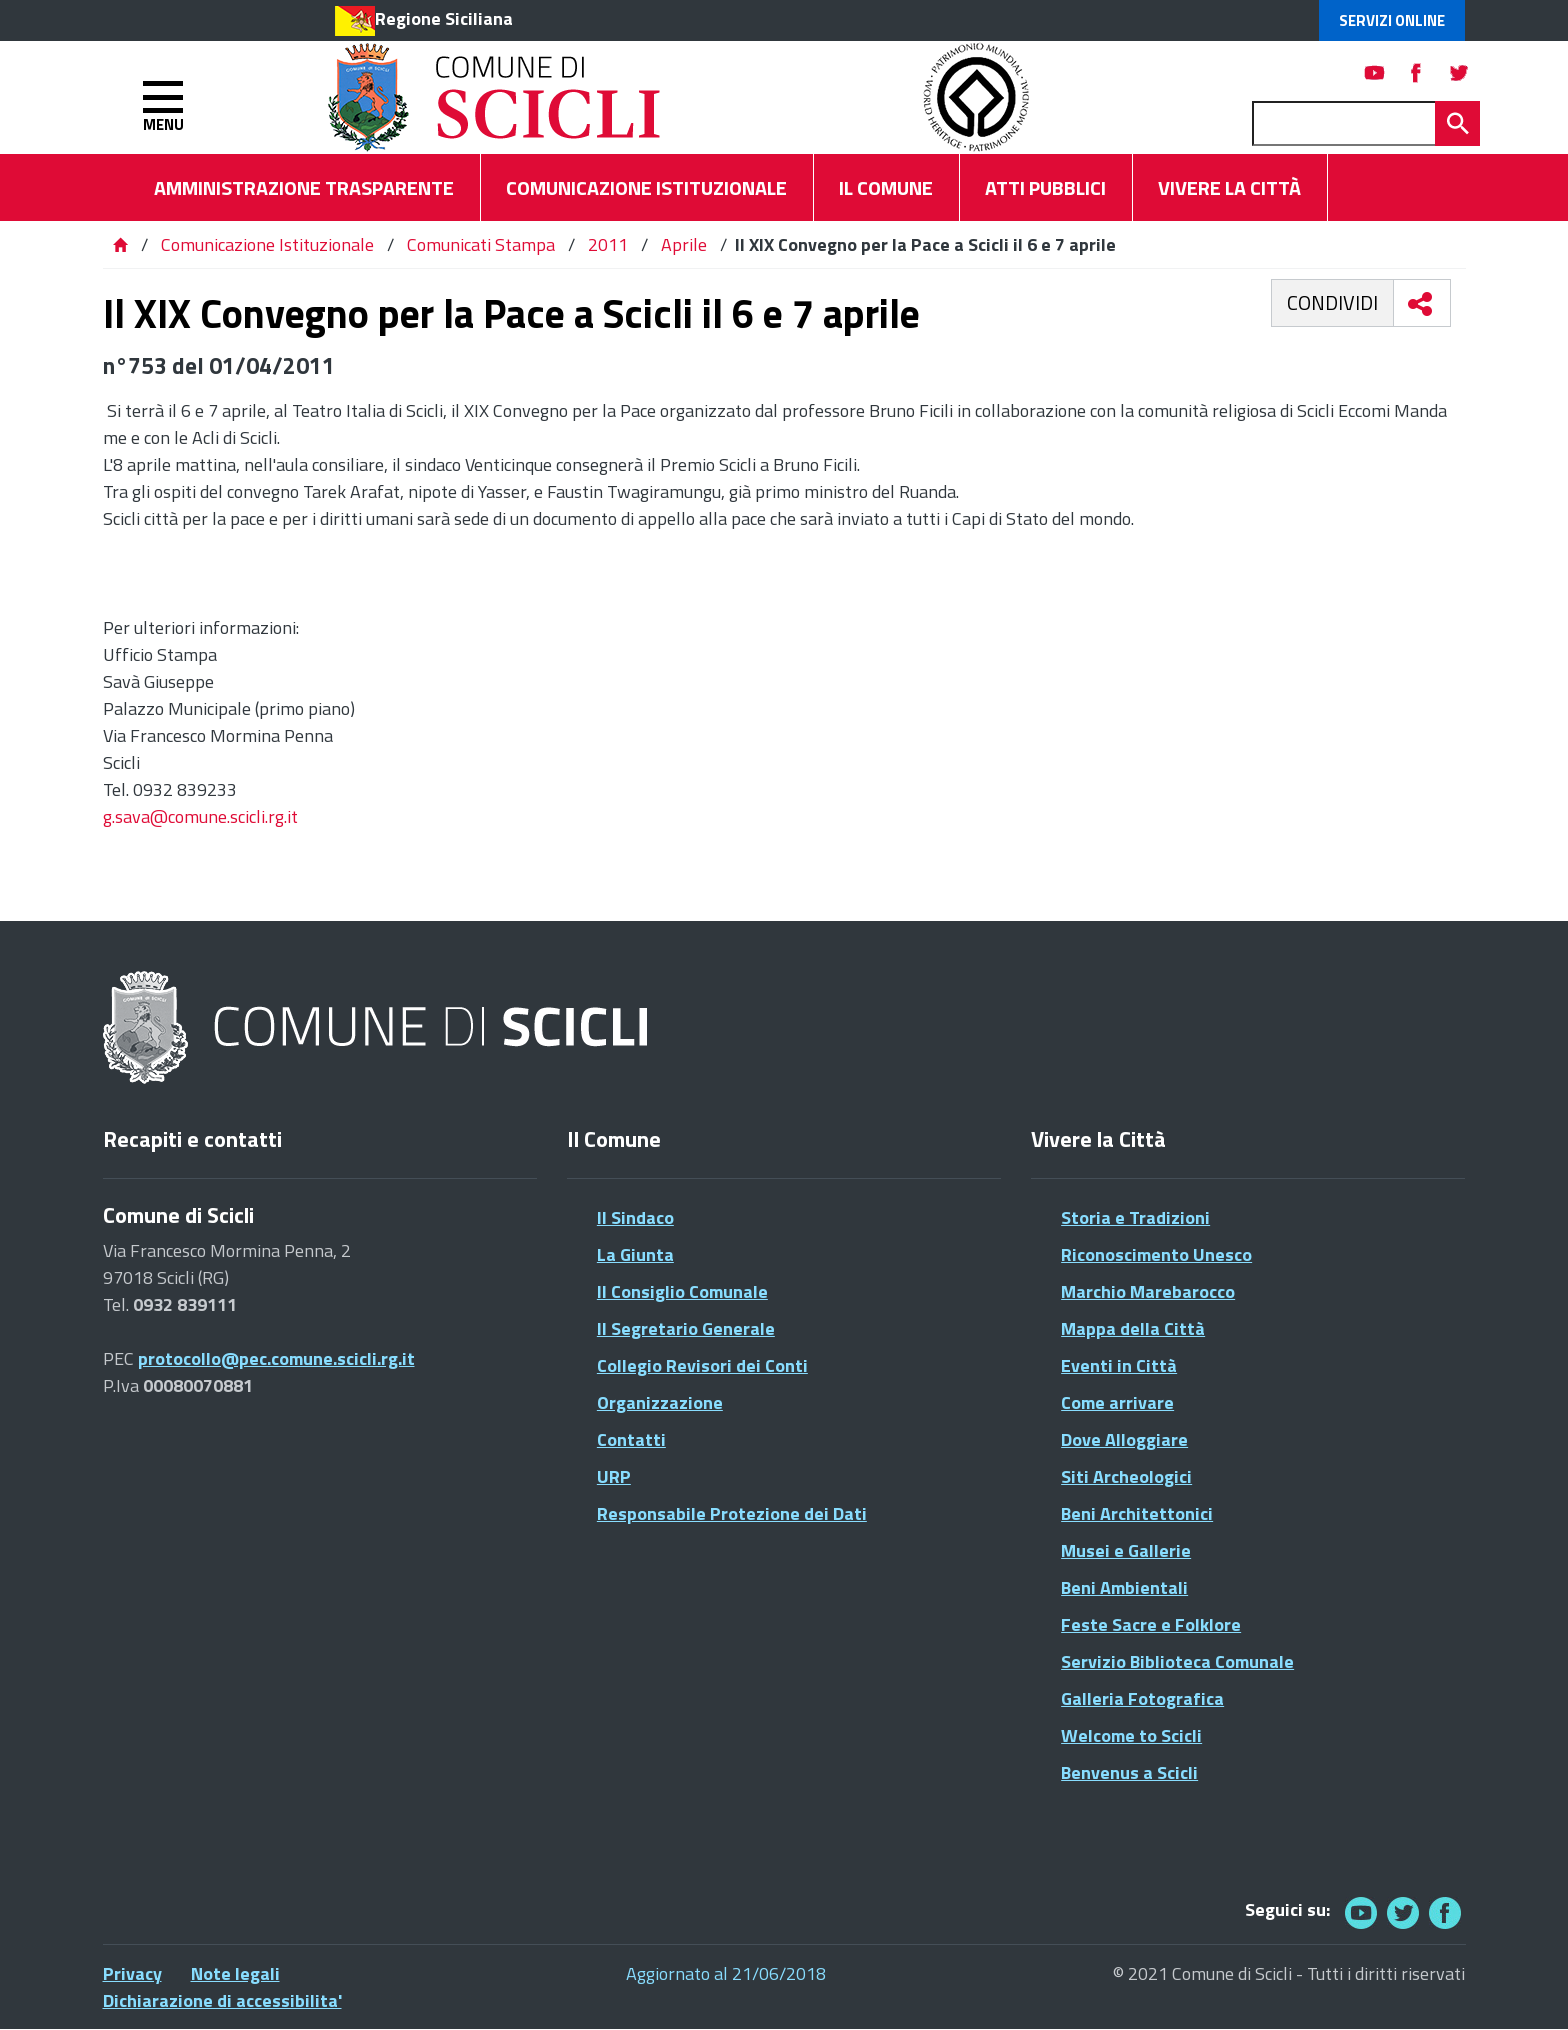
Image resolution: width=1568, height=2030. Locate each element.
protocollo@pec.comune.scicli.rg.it (276, 1358)
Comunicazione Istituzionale (267, 244)
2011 (608, 244)
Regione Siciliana (444, 18)
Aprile (684, 244)
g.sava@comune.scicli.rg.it (200, 816)
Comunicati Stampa (481, 244)
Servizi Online (1392, 20)
